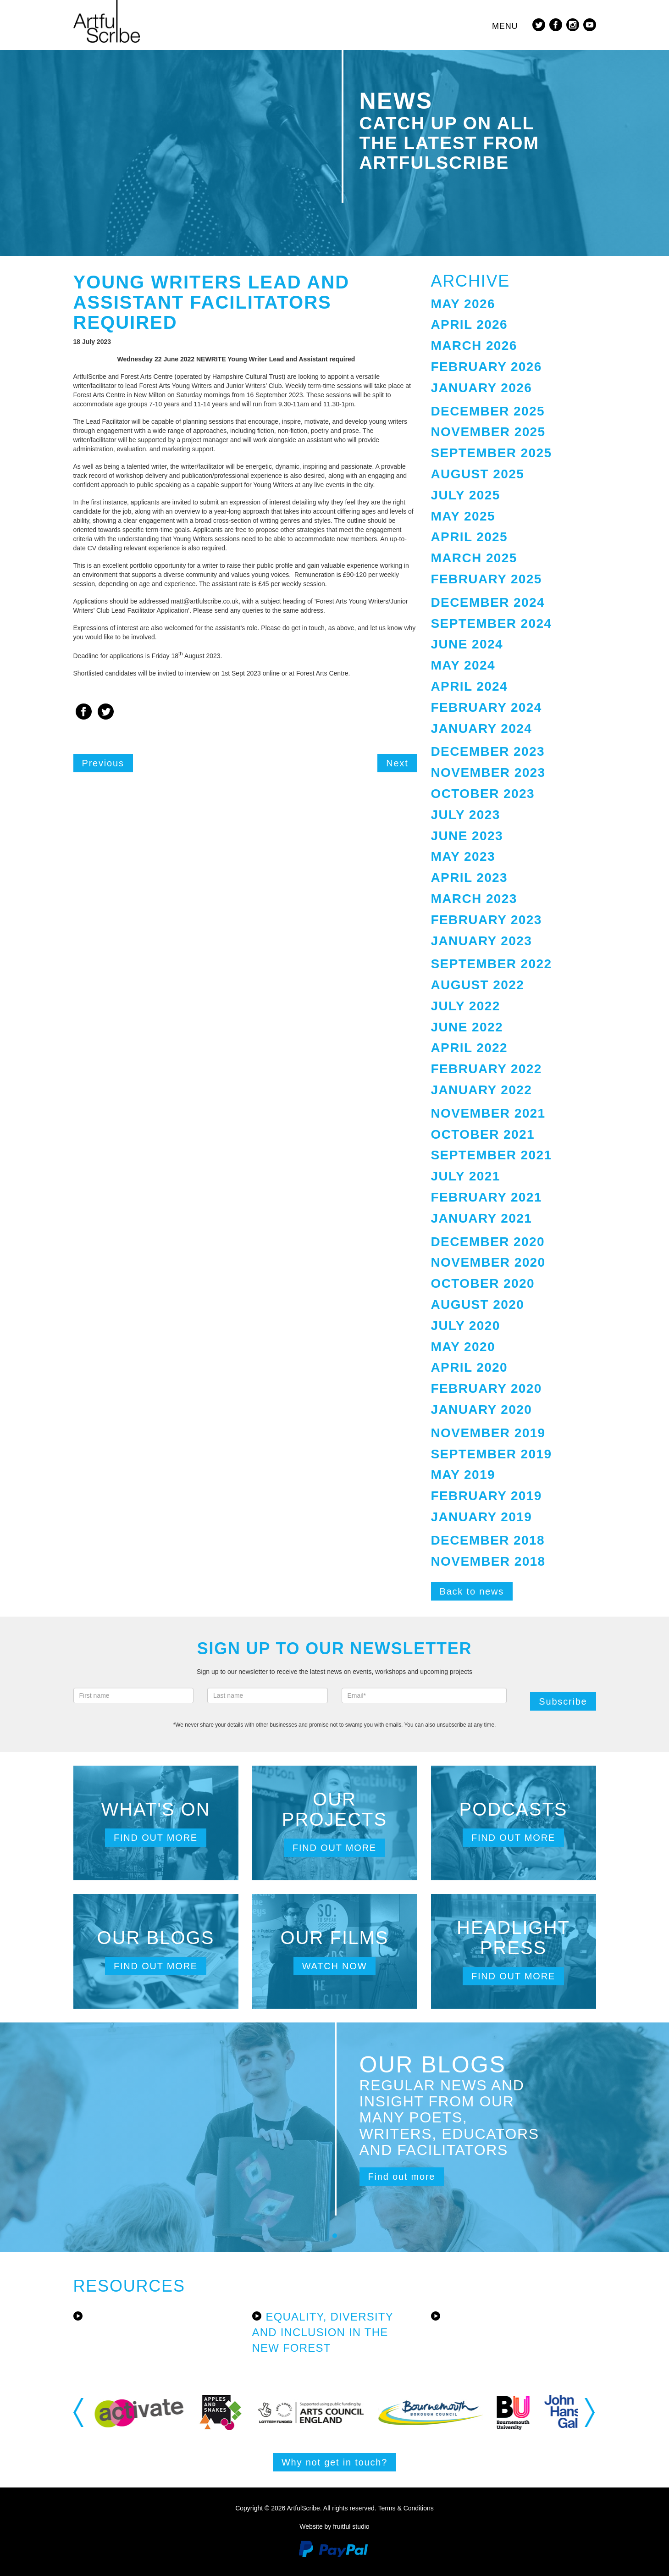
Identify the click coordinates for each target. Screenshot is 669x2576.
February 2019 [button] (486, 1496)
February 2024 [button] (486, 707)
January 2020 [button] (481, 1409)
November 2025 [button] (488, 432)
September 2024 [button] (491, 623)
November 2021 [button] (488, 1113)
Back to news (472, 1591)
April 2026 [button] (469, 324)
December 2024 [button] (488, 602)
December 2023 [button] (488, 751)
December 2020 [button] (488, 1242)
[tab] (513, 304)
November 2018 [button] (488, 1561)
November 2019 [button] (488, 1433)
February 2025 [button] (486, 579)
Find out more (156, 1838)
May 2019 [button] (463, 1475)
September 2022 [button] (491, 964)
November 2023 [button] (488, 772)
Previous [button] (79, 2412)
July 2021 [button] (465, 1176)
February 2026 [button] (486, 367)
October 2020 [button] (483, 1283)
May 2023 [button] (463, 856)
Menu (505, 26)
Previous (103, 763)
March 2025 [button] (474, 558)
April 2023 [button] (469, 877)
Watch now (334, 1966)
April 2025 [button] (469, 537)
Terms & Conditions (405, 2508)
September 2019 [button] (491, 1454)
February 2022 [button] (486, 1069)
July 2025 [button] (465, 495)
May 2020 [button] (463, 1347)
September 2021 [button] (491, 1155)
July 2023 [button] (465, 815)
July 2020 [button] (465, 1325)
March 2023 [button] (474, 899)
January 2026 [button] (481, 388)
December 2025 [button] (488, 411)
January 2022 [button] (481, 1090)
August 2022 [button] (478, 985)
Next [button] (590, 2412)
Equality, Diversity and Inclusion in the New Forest (322, 2332)
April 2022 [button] (469, 1048)
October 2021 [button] (483, 1134)
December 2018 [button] (488, 1540)
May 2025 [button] (463, 516)
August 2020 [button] (478, 1304)
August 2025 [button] (478, 474)
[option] (143, 2412)
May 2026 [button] (463, 304)
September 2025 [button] (491, 453)
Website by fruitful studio (334, 2526)
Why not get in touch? (334, 2462)
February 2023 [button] (486, 920)
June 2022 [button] (467, 1027)
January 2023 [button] (481, 941)
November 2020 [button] (488, 1262)
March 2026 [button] (474, 345)
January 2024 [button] (481, 728)
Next (397, 763)
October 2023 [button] (483, 794)
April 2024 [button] (469, 686)
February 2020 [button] (486, 1388)
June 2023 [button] (467, 836)
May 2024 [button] (463, 665)
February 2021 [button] (486, 1197)
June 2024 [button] (467, 644)
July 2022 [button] (465, 1006)
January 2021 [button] (481, 1218)
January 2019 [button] (481, 1517)
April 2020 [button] (469, 1367)
